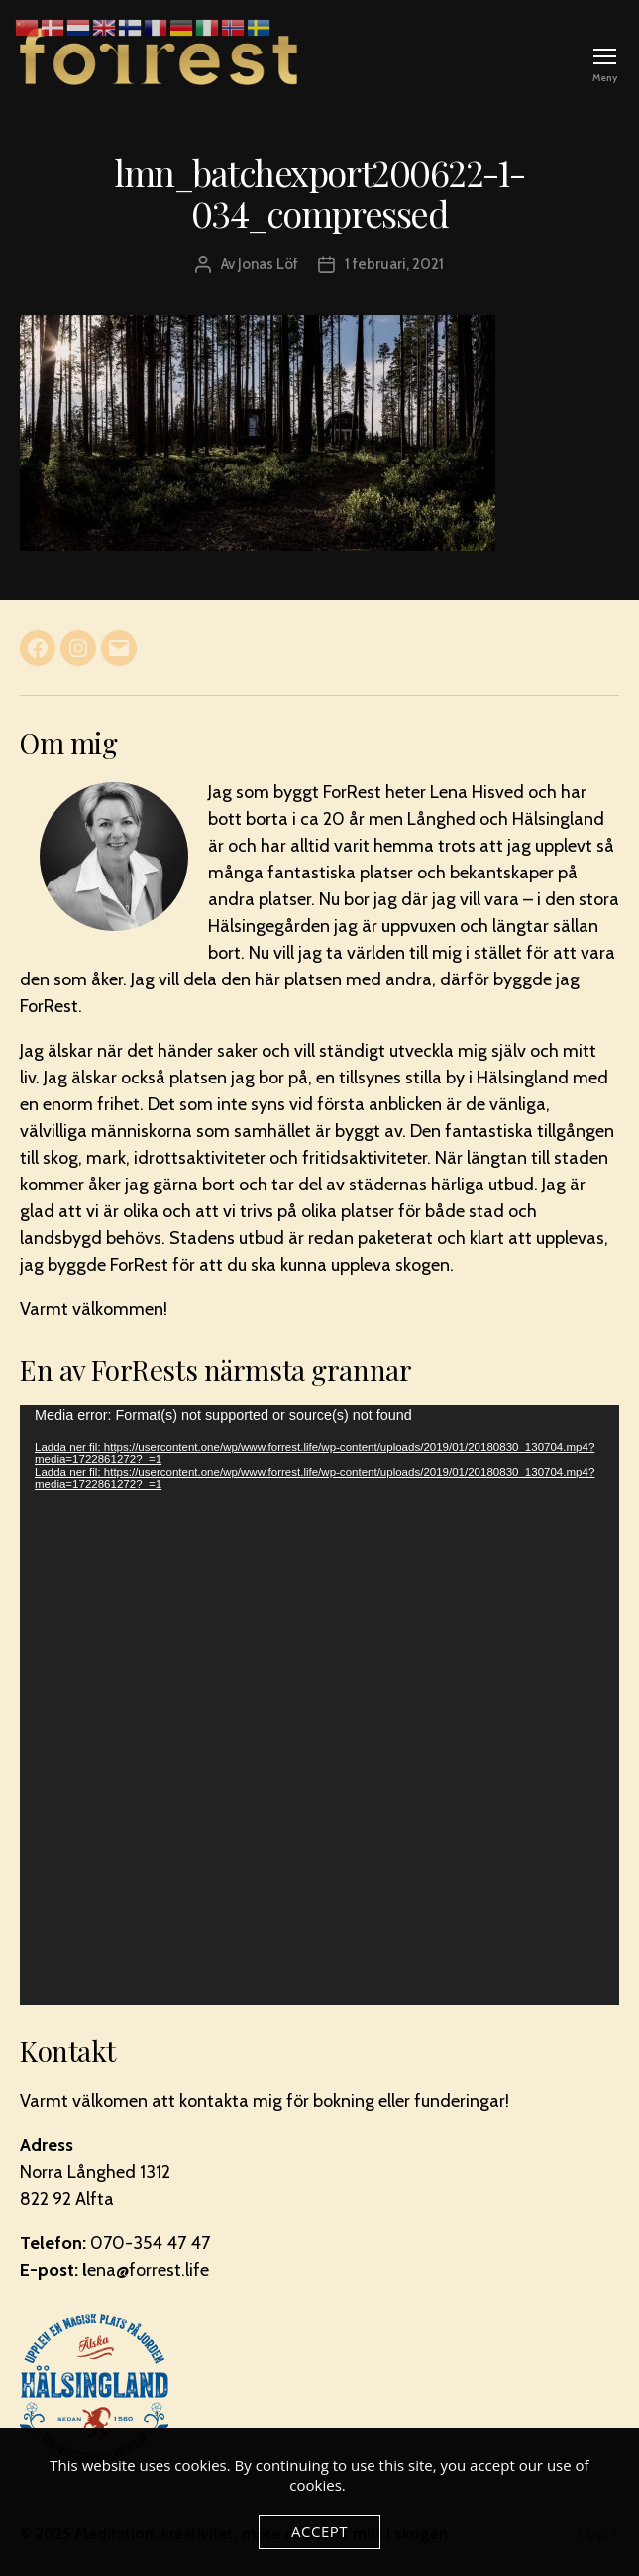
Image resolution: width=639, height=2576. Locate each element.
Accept (319, 2531)
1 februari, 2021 (394, 264)
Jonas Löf (268, 264)
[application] (319, 1705)
